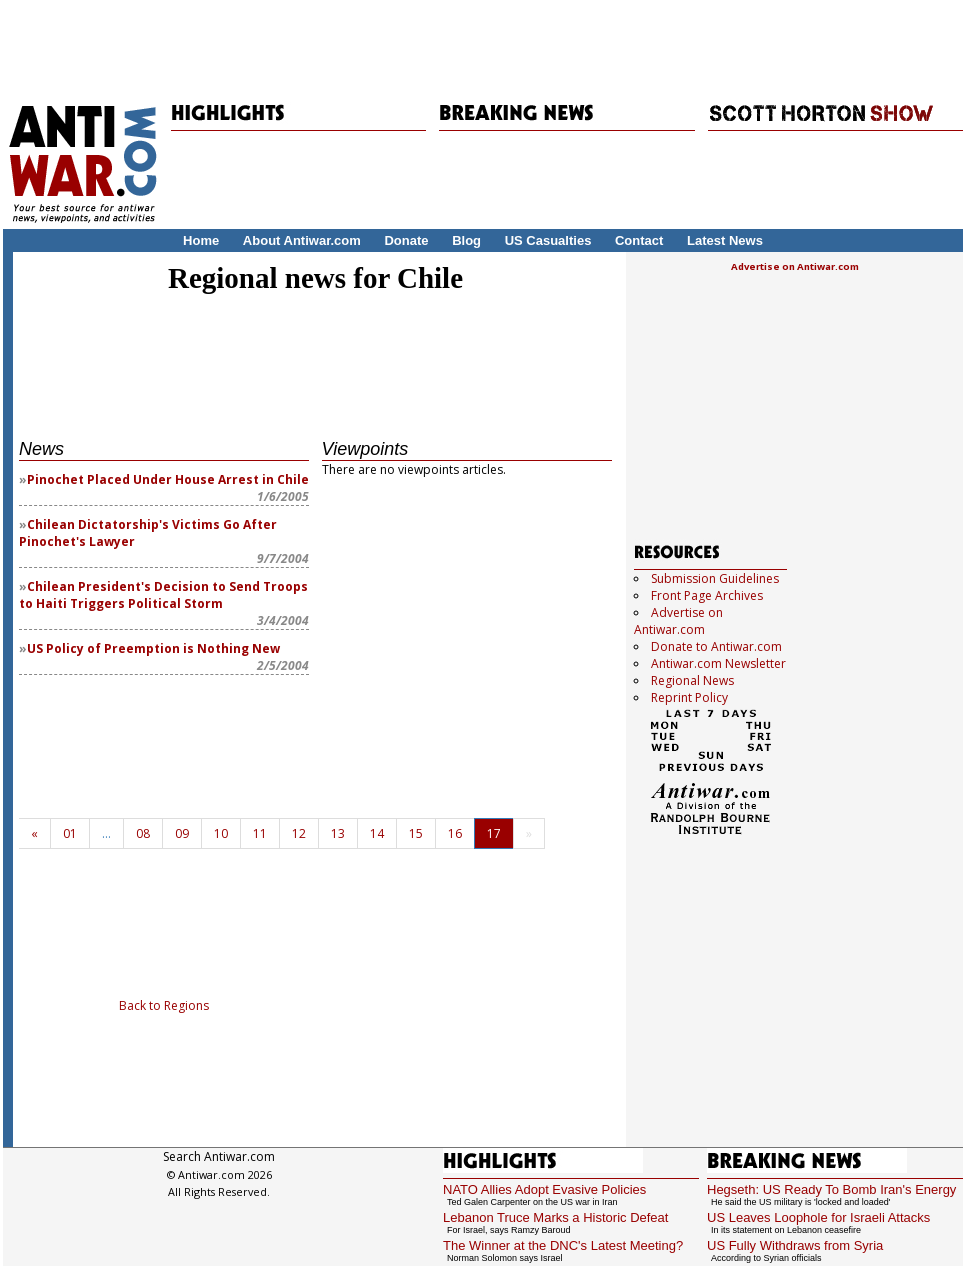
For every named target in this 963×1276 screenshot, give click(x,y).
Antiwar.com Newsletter (718, 663)
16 (455, 833)
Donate (406, 240)
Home (201, 240)
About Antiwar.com (302, 240)
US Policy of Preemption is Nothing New (153, 648)
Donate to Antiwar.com (716, 646)
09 (182, 833)
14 (377, 833)
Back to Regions (164, 1005)
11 (260, 833)
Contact (639, 240)
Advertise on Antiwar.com (795, 266)
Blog (466, 240)
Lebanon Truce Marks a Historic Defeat (555, 1217)
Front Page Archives (707, 595)
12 (299, 833)
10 (221, 833)
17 (494, 833)
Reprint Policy (689, 697)
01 (70, 833)
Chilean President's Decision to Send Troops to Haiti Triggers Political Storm (163, 595)
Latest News (725, 240)
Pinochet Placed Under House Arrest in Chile (168, 479)
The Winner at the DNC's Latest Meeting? (563, 1245)
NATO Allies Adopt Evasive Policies (544, 1189)
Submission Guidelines (715, 578)
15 (416, 833)
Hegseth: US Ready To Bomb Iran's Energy (831, 1189)
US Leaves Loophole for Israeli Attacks (818, 1217)
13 (338, 833)
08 (143, 833)
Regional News (692, 680)
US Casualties (548, 240)
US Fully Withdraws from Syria (795, 1245)
